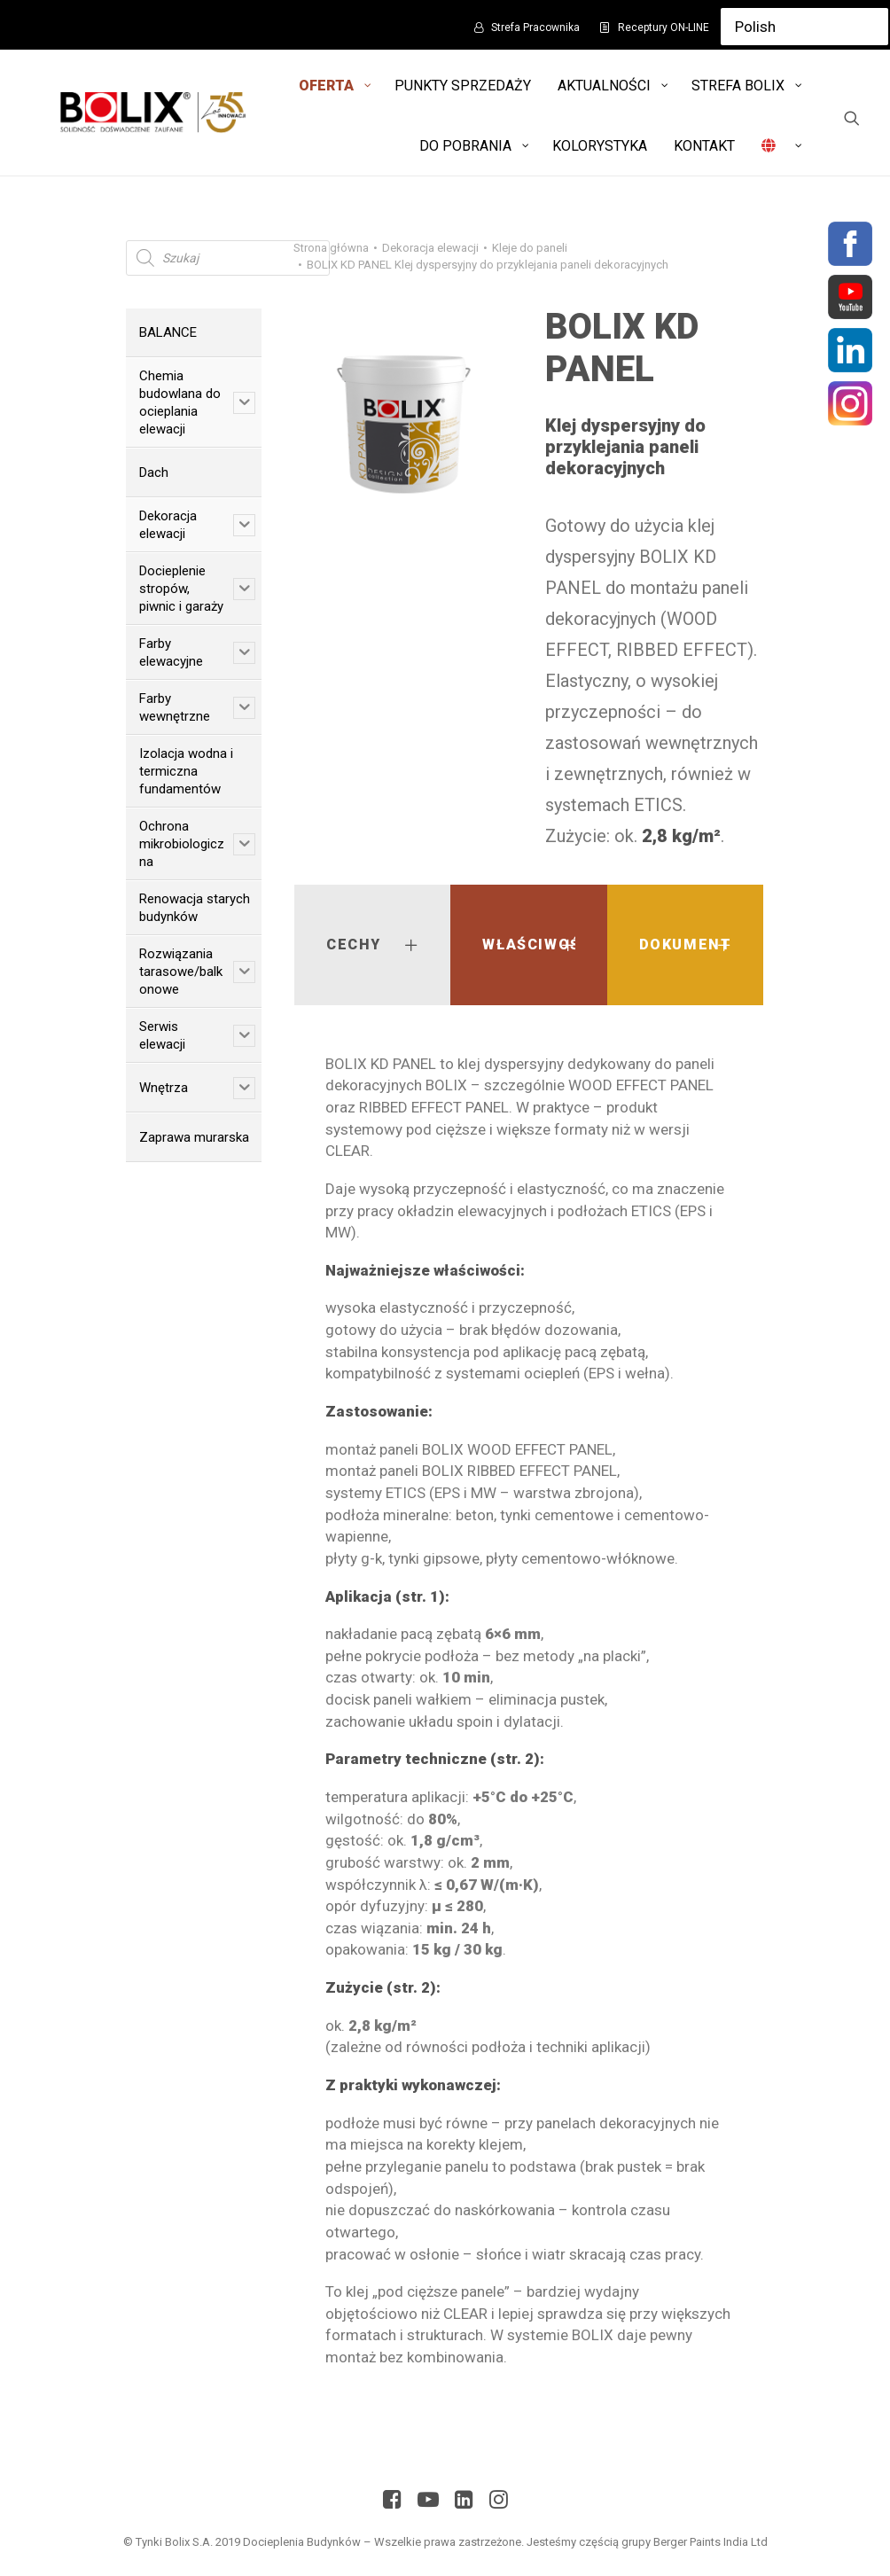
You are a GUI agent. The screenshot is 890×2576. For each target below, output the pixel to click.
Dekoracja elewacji (430, 247)
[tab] (372, 945)
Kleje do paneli (529, 247)
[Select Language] (804, 26)
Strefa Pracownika (535, 27)
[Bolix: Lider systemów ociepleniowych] (150, 112)
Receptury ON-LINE (663, 27)
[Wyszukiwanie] (852, 118)
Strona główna (331, 247)
